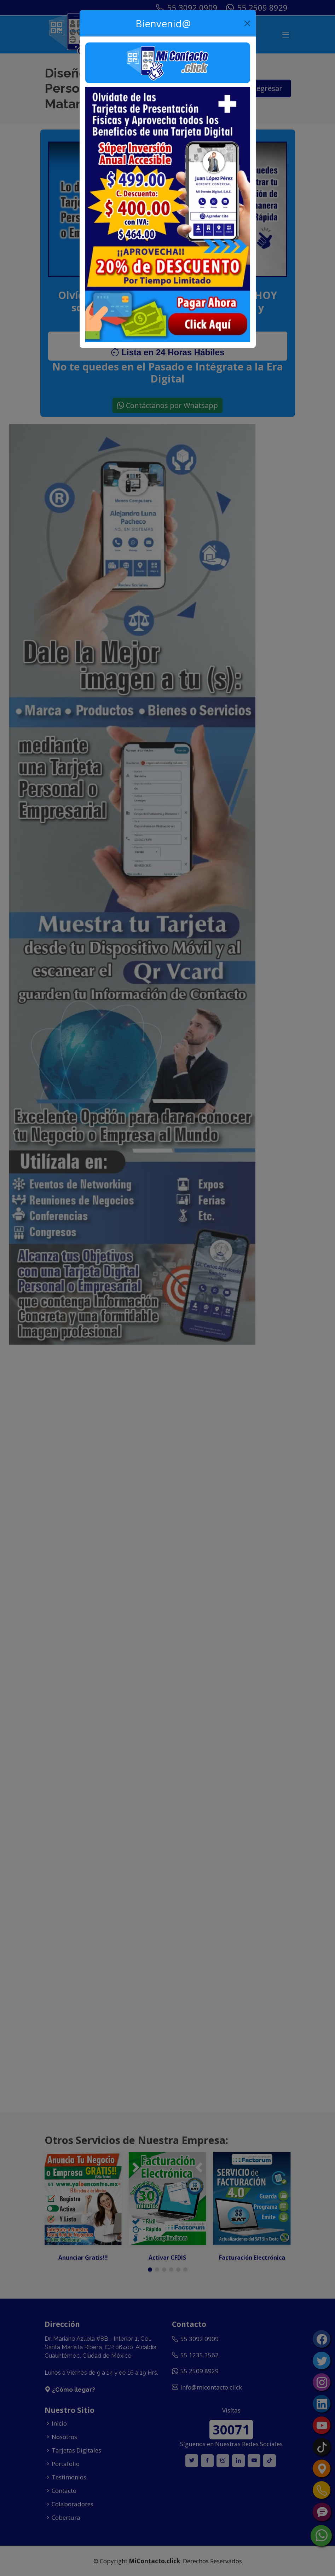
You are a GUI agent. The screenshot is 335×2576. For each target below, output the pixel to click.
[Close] (247, 23)
